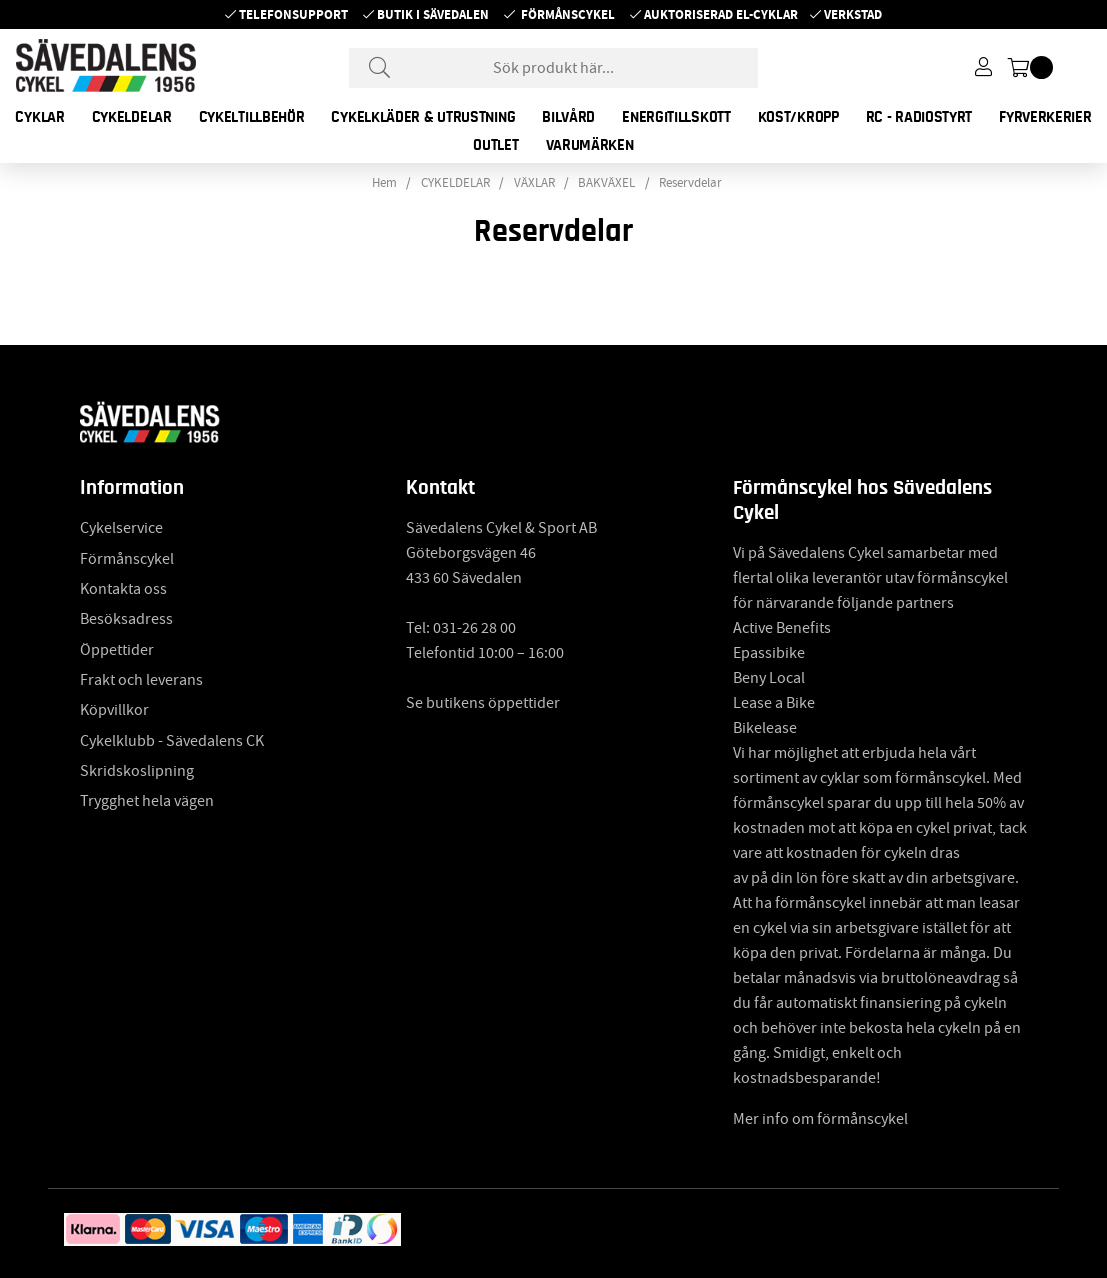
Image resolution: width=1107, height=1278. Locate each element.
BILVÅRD (568, 117)
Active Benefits (782, 628)
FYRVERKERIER (1045, 117)
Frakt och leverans (141, 680)
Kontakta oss (123, 589)
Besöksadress (126, 619)
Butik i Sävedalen (433, 14)
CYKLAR (39, 117)
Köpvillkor (114, 710)
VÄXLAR (534, 183)
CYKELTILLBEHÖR (252, 117)
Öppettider (117, 650)
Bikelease (765, 728)
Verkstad (853, 14)
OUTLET (495, 145)
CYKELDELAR (132, 117)
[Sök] (554, 68)
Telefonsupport (293, 14)
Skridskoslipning (137, 771)
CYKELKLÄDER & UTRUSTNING (423, 117)
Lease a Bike (774, 703)
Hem (384, 183)
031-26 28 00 (474, 628)
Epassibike (769, 653)
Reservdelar (690, 183)
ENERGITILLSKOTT (676, 117)
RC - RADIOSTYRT (919, 117)
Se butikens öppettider (483, 703)
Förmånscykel (568, 14)
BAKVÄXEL (606, 183)
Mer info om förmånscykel (820, 1119)
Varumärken (590, 145)
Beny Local (769, 678)
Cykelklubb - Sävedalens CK (172, 741)
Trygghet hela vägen (147, 801)
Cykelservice (121, 528)
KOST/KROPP (798, 117)
